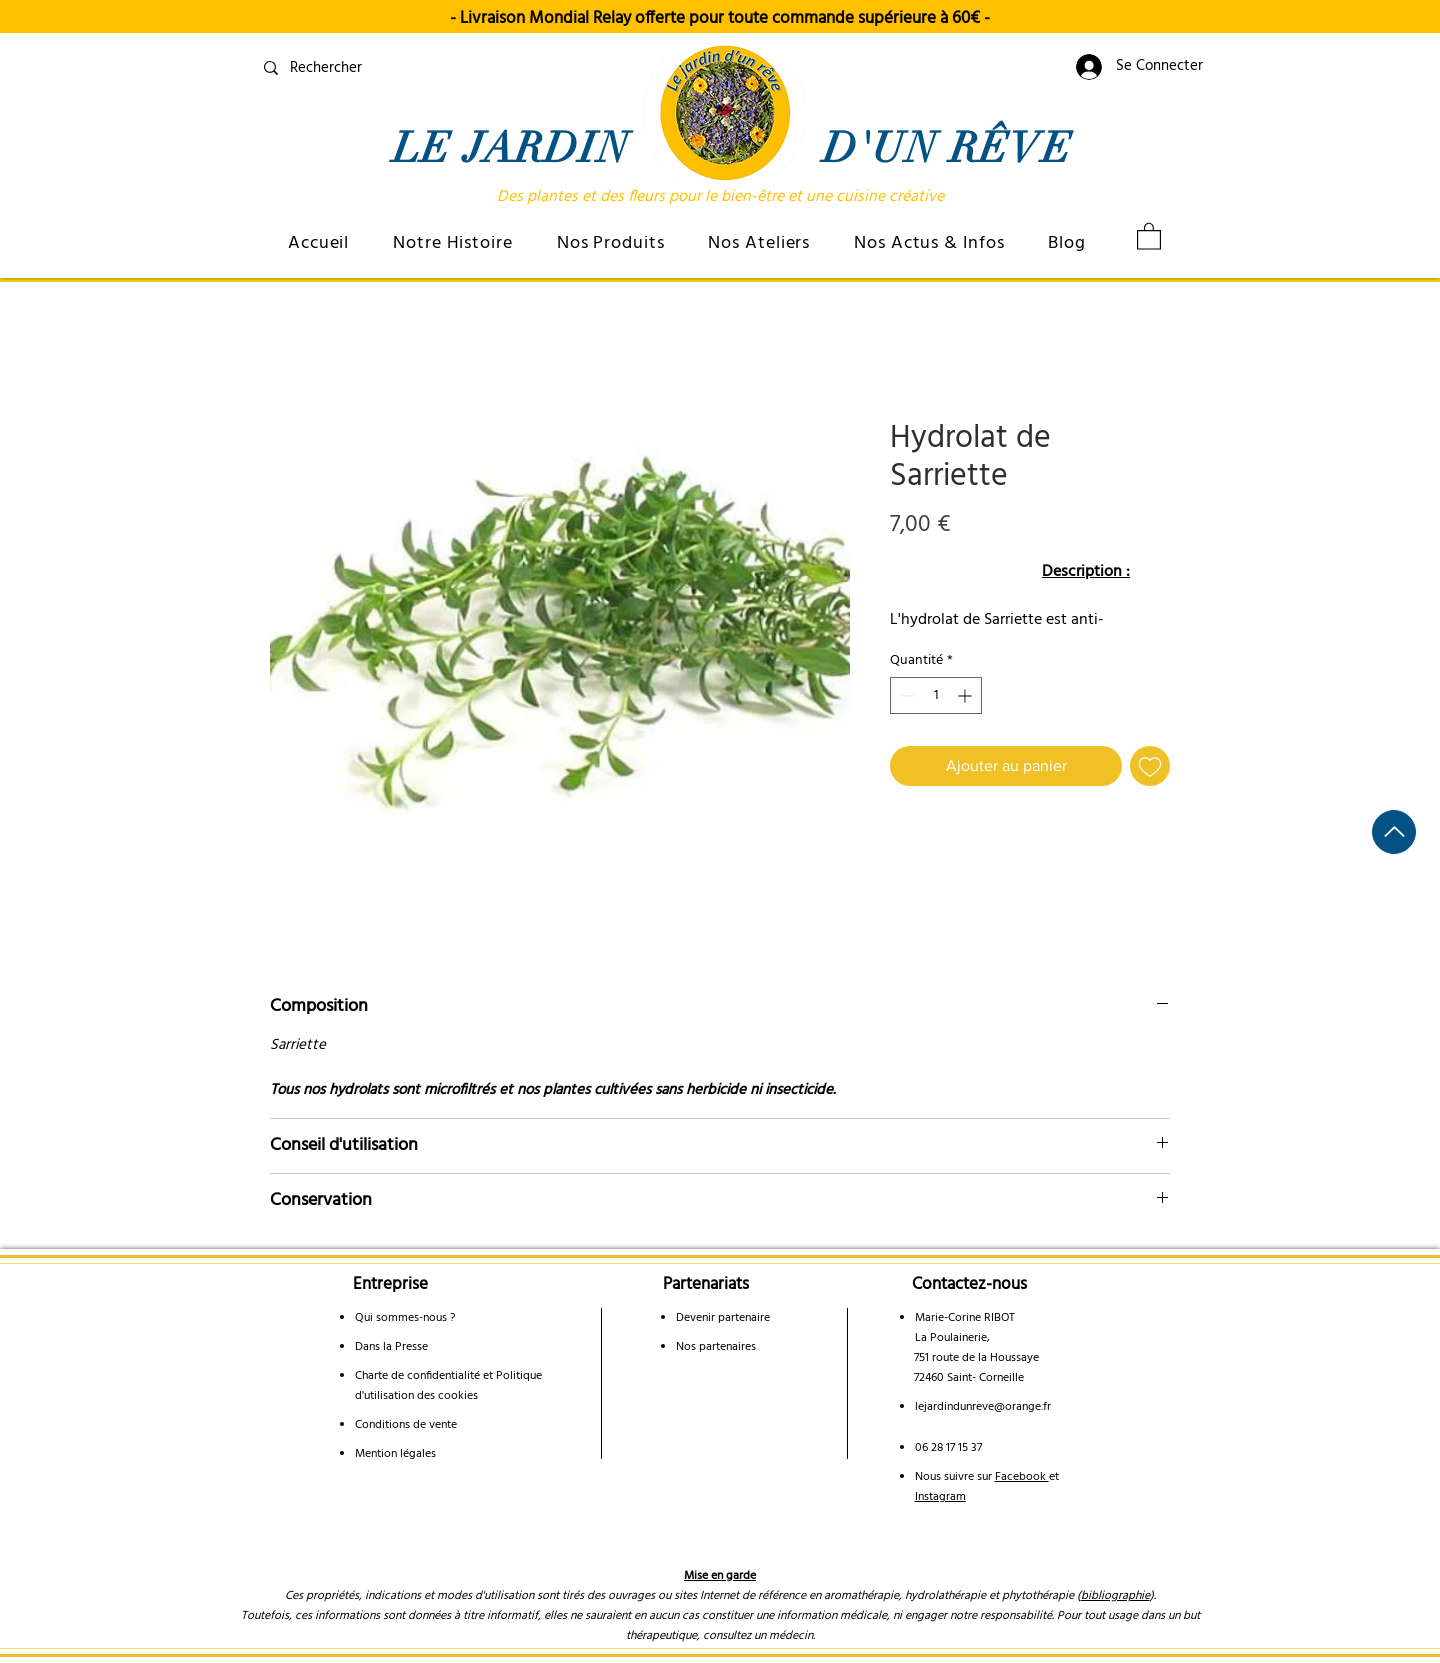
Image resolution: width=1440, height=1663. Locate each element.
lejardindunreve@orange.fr (983, 1407)
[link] (1149, 235)
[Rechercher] (401, 68)
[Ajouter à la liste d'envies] (1150, 766)
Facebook (1022, 1477)
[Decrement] (905, 695)
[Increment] (966, 695)
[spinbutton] (936, 695)
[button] (453, 243)
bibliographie (1115, 1596)
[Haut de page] (1394, 832)
